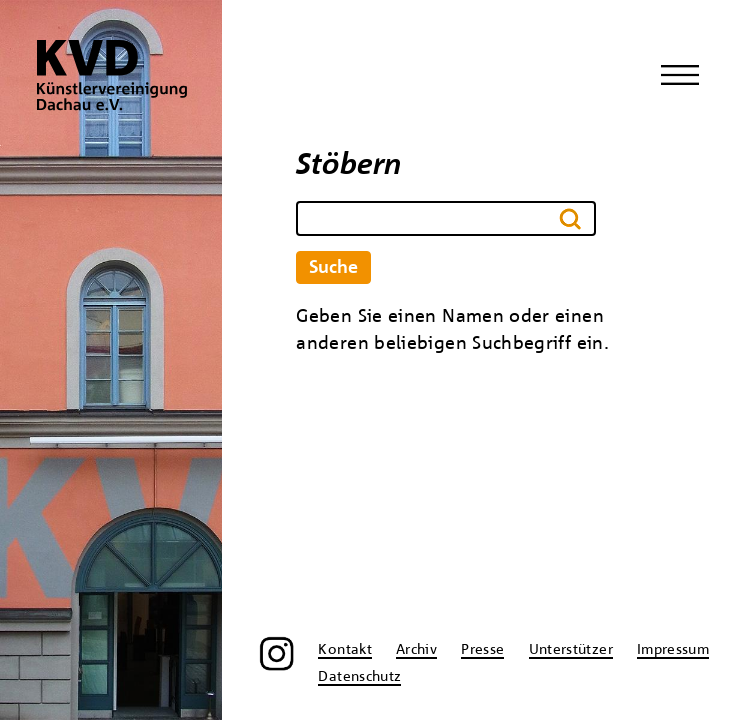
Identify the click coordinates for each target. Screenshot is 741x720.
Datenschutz (359, 677)
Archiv (416, 650)
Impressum (673, 650)
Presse (482, 650)
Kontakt (345, 650)
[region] (111, 360)
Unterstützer (571, 650)
